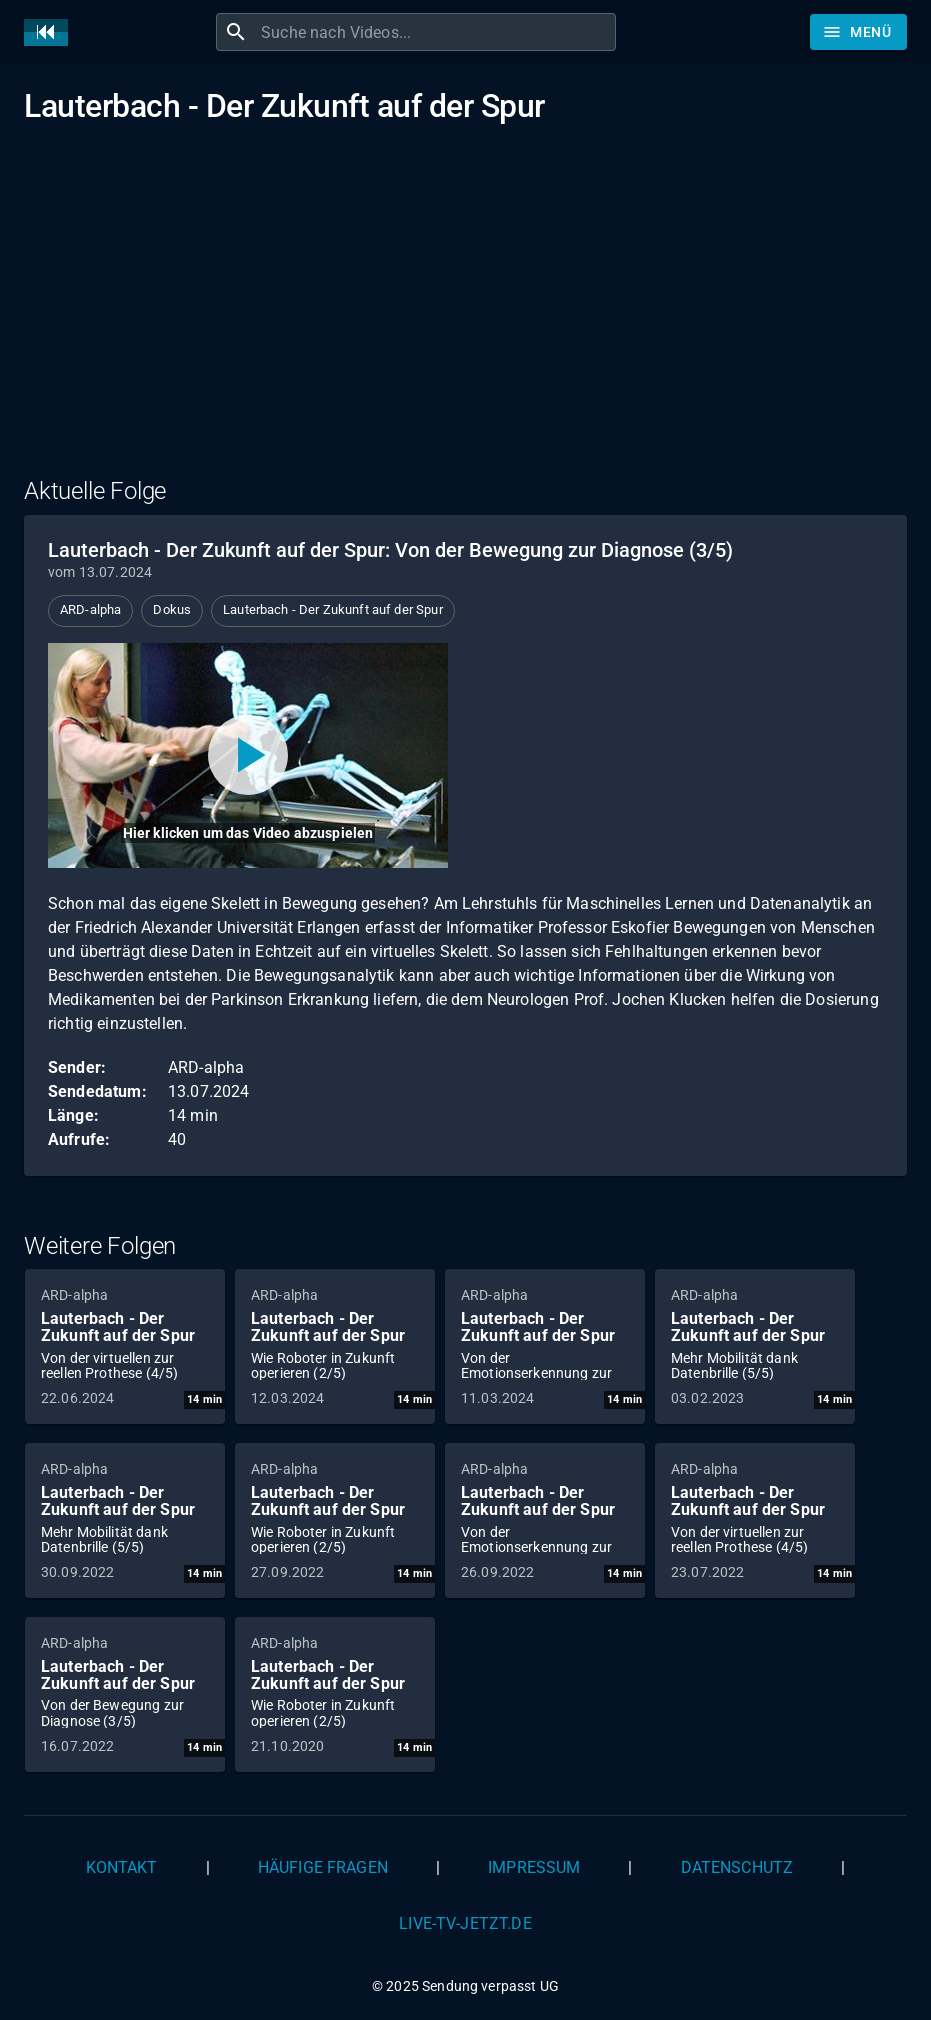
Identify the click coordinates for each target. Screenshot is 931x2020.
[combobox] (436, 32)
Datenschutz (737, 1867)
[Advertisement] (465, 313)
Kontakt (122, 1867)
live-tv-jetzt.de (465, 1923)
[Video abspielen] (248, 755)
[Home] (51, 32)
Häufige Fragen (323, 1867)
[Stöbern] (858, 32)
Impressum (534, 1867)
